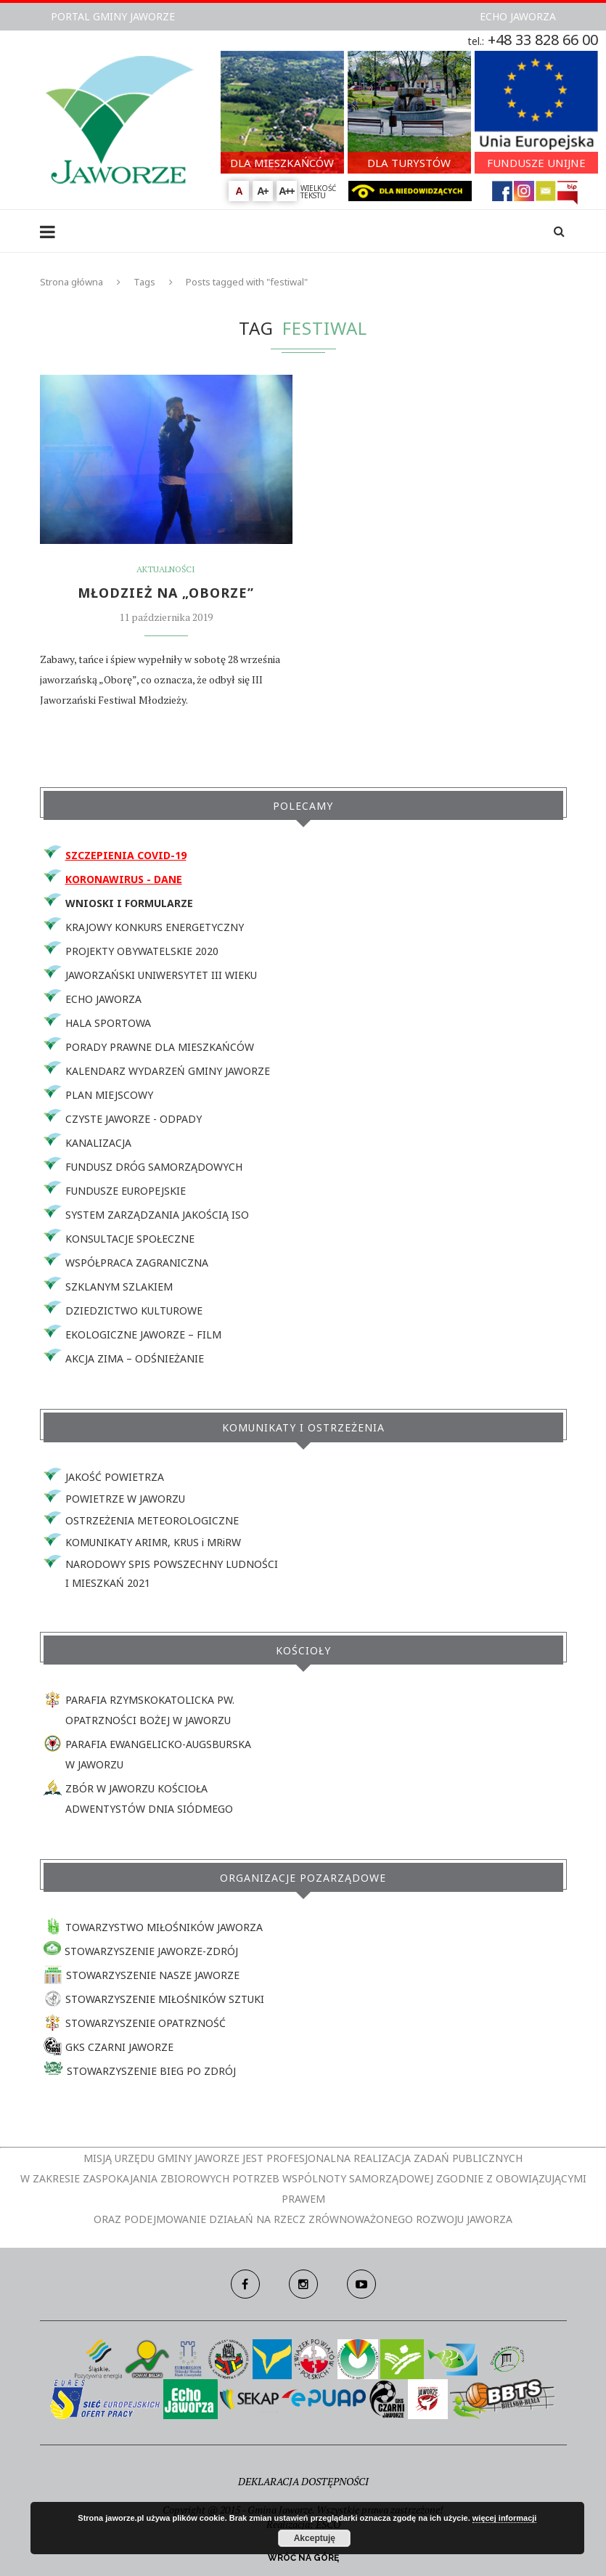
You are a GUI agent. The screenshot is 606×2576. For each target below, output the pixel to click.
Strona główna (71, 281)
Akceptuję (314, 2538)
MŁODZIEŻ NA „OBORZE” (166, 592)
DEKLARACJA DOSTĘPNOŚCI (303, 2481)
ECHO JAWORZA (518, 16)
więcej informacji (504, 2518)
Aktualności (165, 569)
